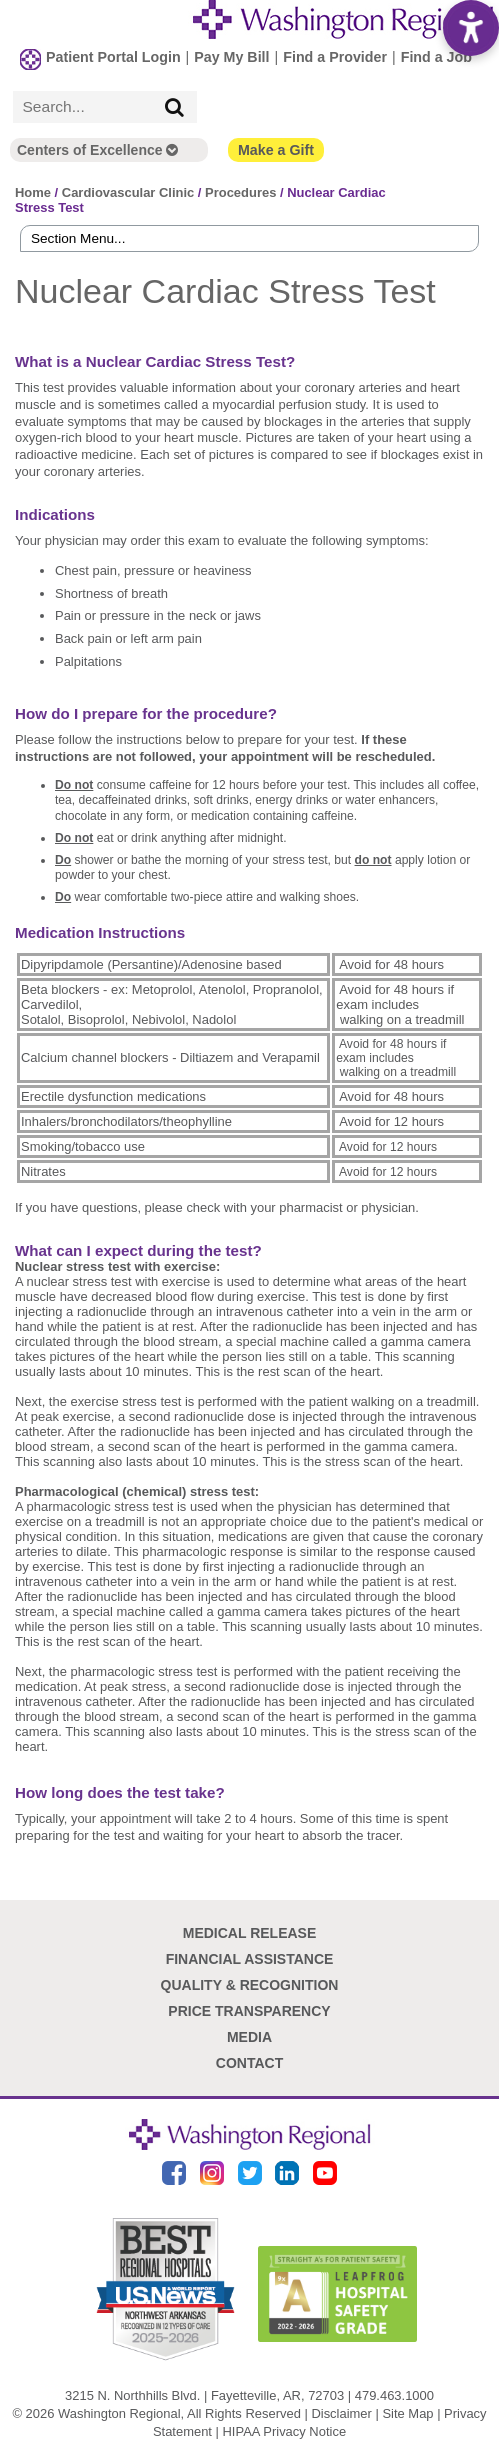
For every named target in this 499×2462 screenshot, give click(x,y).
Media (249, 2037)
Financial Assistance (250, 1959)
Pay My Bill (231, 57)
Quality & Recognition (250, 1985)
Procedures (240, 192)
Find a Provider (335, 57)
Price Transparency (249, 2011)
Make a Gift (276, 150)
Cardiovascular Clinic (128, 192)
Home (33, 192)
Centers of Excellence (97, 150)
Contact (249, 2063)
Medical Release (250, 1933)
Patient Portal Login (113, 57)
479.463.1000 (394, 2395)
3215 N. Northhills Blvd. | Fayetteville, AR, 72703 (204, 2395)
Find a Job (436, 57)
